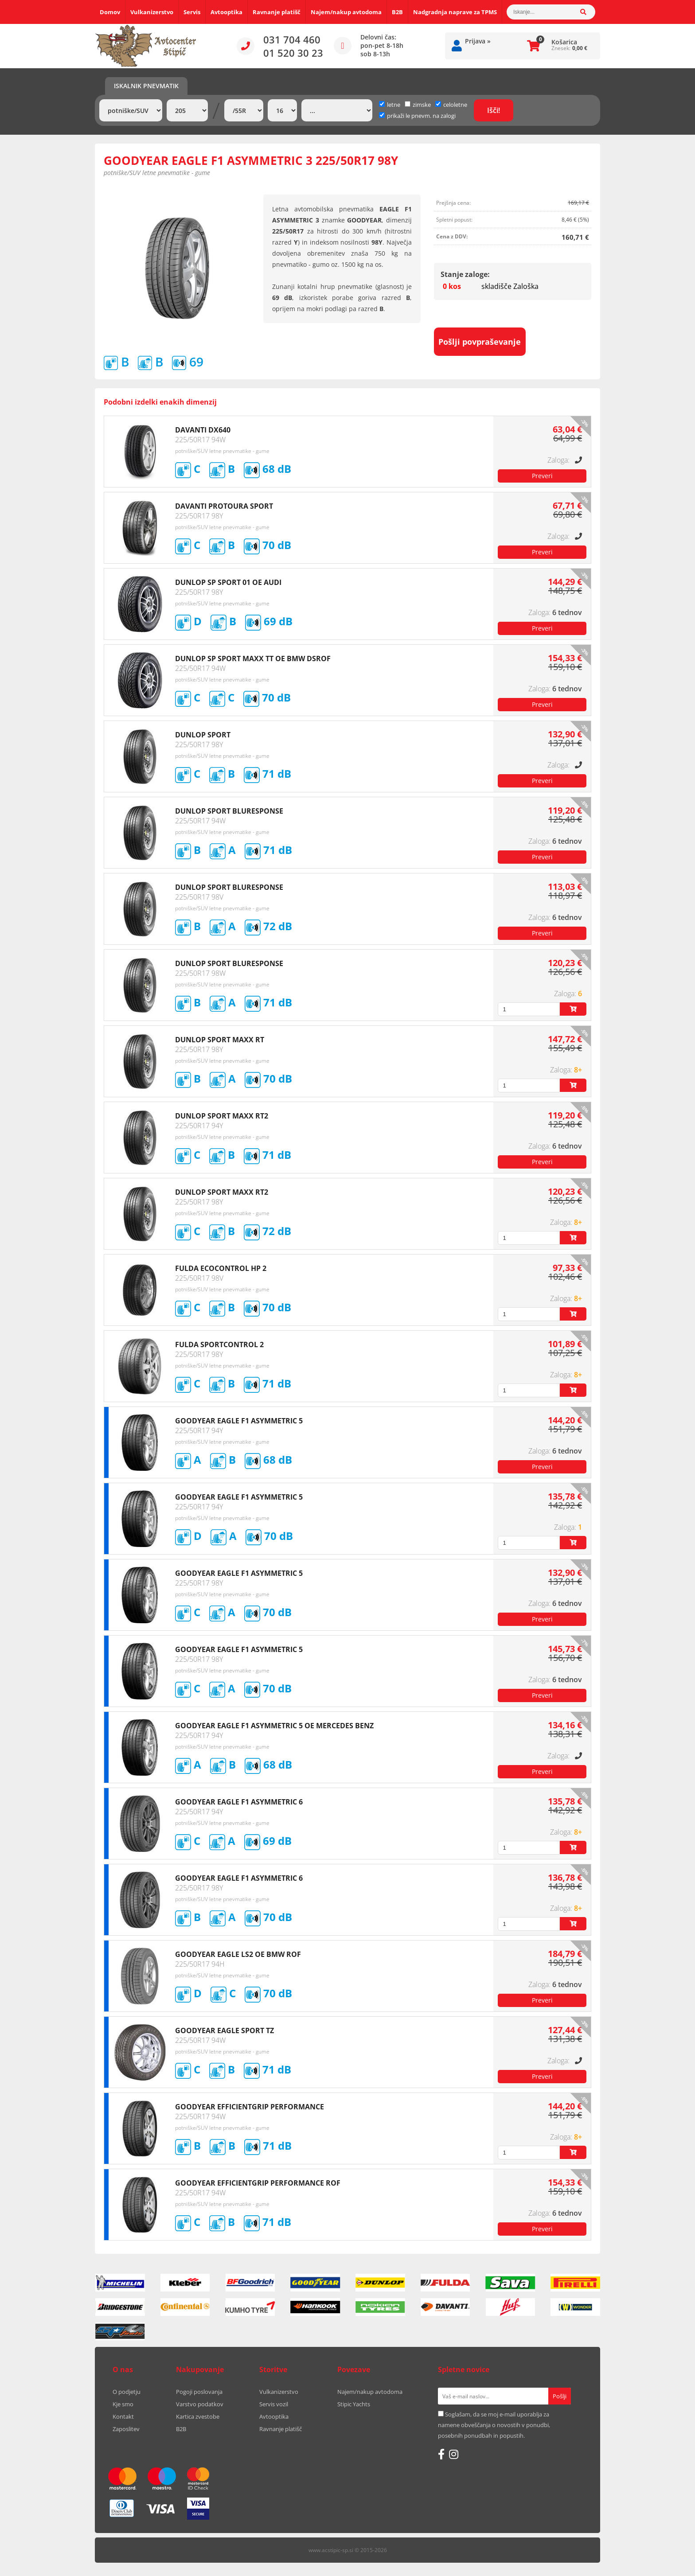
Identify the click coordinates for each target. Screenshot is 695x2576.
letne (389, 105)
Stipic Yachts (353, 2404)
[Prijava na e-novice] (559, 2396)
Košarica (564, 42)
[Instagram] (453, 2454)
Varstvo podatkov (199, 2404)
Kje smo (123, 2404)
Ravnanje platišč (277, 12)
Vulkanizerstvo (151, 12)
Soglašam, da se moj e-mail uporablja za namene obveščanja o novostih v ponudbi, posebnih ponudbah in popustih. (494, 2425)
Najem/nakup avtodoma (346, 12)
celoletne (451, 105)
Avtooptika (226, 12)
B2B (397, 12)
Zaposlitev (126, 2429)
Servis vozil (273, 2404)
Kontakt (123, 2416)
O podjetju (127, 2392)
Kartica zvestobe (197, 2416)
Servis (192, 12)
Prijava (478, 41)
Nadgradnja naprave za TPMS (455, 12)
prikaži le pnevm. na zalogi (421, 116)
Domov (110, 12)
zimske (418, 105)
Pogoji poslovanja (199, 2392)
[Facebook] (441, 2454)
